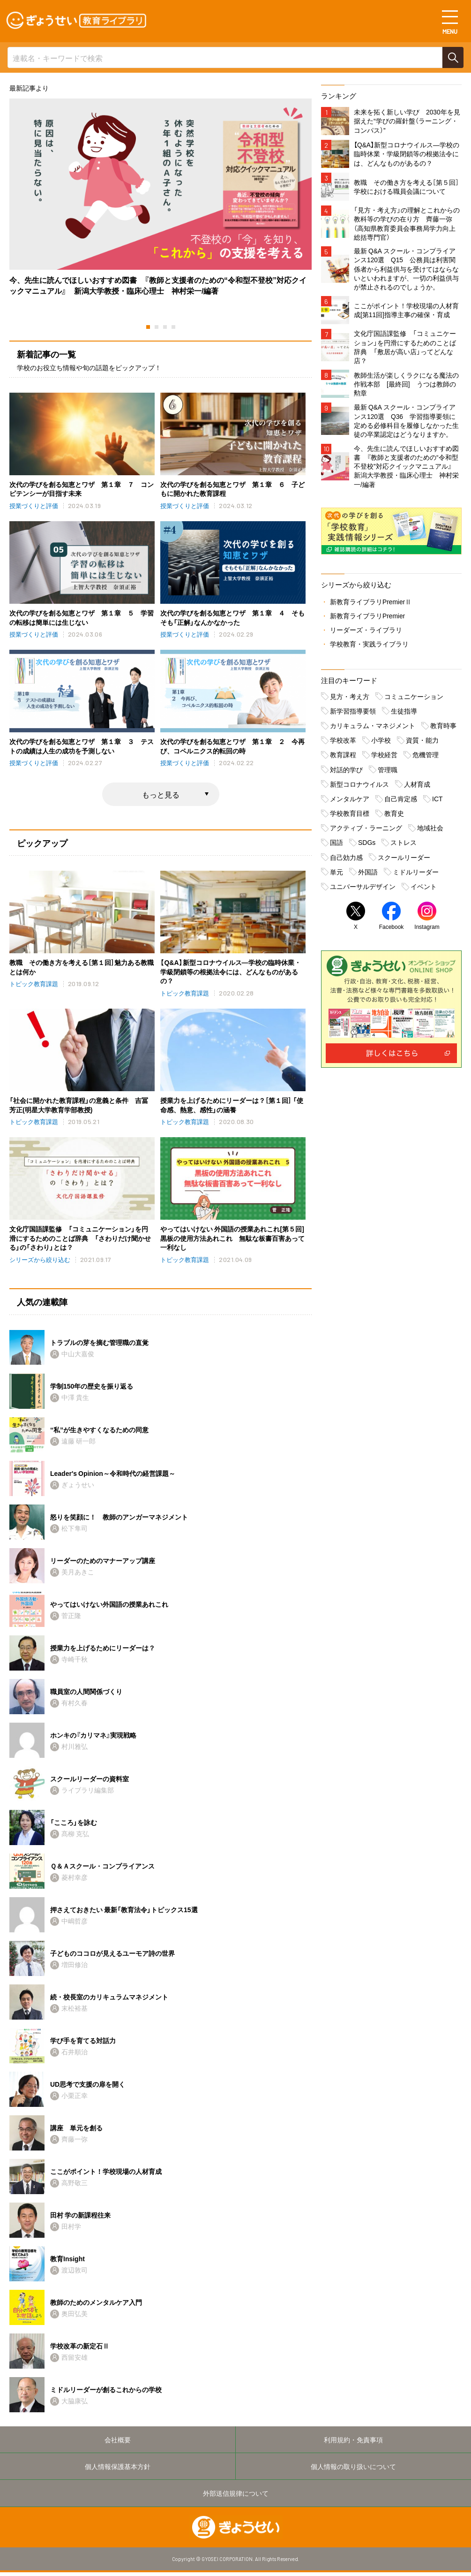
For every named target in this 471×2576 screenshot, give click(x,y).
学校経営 (384, 758)
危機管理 (425, 758)
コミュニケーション (413, 699)
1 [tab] (148, 327)
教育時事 (443, 728)
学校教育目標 (349, 816)
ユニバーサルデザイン (363, 889)
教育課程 (343, 758)
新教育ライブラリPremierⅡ (371, 604)
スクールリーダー (404, 860)
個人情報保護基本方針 (117, 2469)
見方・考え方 (349, 699)
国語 (336, 846)
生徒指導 (404, 714)
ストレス (403, 846)
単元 (336, 875)
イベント (424, 889)
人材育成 (417, 787)
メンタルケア (349, 801)
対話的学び (346, 772)
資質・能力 (422, 743)
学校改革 (343, 743)
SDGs (366, 846)
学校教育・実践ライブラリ (369, 647)
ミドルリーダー (416, 875)
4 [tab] (173, 327)
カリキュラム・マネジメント (372, 728)
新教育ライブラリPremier (367, 618)
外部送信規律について (236, 2496)
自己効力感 (346, 860)
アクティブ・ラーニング (366, 831)
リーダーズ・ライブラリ (366, 633)
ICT (437, 801)
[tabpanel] (160, 197)
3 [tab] (165, 327)
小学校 (381, 743)
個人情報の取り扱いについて (353, 2469)
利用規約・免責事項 (353, 2442)
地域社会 (430, 831)
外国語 (368, 875)
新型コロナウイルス (359, 787)
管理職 (387, 772)
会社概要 (118, 2442)
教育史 (394, 816)
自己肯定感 (400, 801)
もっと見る (160, 795)
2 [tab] (156, 327)
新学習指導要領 (353, 714)
